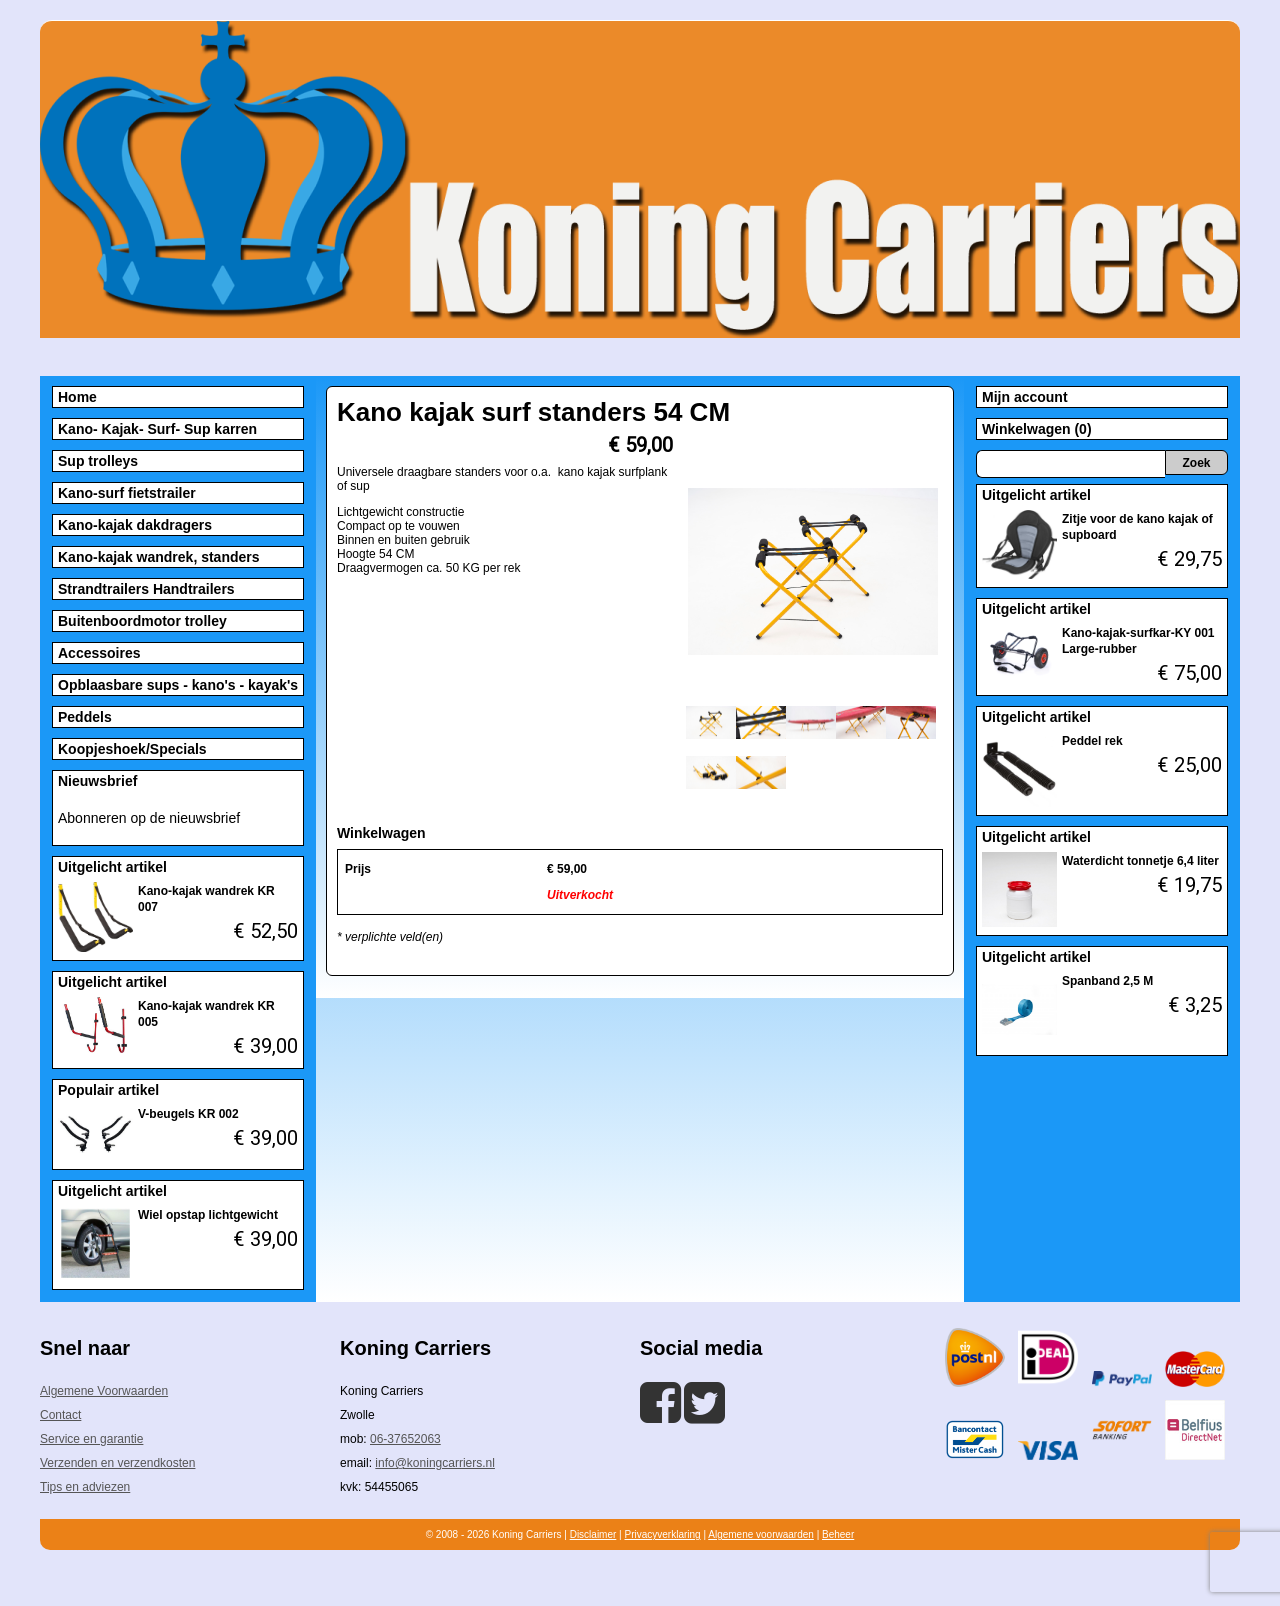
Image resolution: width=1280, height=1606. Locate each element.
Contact (60, 1415)
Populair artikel (108, 1090)
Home (77, 397)
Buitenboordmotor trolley (142, 621)
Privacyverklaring (662, 1534)
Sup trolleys (98, 461)
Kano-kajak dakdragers (135, 525)
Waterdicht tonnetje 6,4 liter (1140, 861)
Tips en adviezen (85, 1487)
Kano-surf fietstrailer (127, 493)
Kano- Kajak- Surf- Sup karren (157, 429)
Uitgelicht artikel (112, 867)
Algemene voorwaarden (761, 1534)
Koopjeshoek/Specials (132, 749)
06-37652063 (405, 1439)
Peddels (85, 717)
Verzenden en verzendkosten (117, 1463)
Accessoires (99, 653)
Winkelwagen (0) (1037, 429)
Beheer (838, 1534)
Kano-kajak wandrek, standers (159, 557)
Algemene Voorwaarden (104, 1391)
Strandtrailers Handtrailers (146, 589)
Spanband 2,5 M (1107, 981)
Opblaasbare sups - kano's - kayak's (178, 685)
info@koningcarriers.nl (435, 1463)
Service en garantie (91, 1439)
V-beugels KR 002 (188, 1114)
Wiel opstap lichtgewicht (208, 1215)
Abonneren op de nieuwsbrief (149, 818)
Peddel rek (1092, 741)
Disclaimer (593, 1534)
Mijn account (1025, 397)
